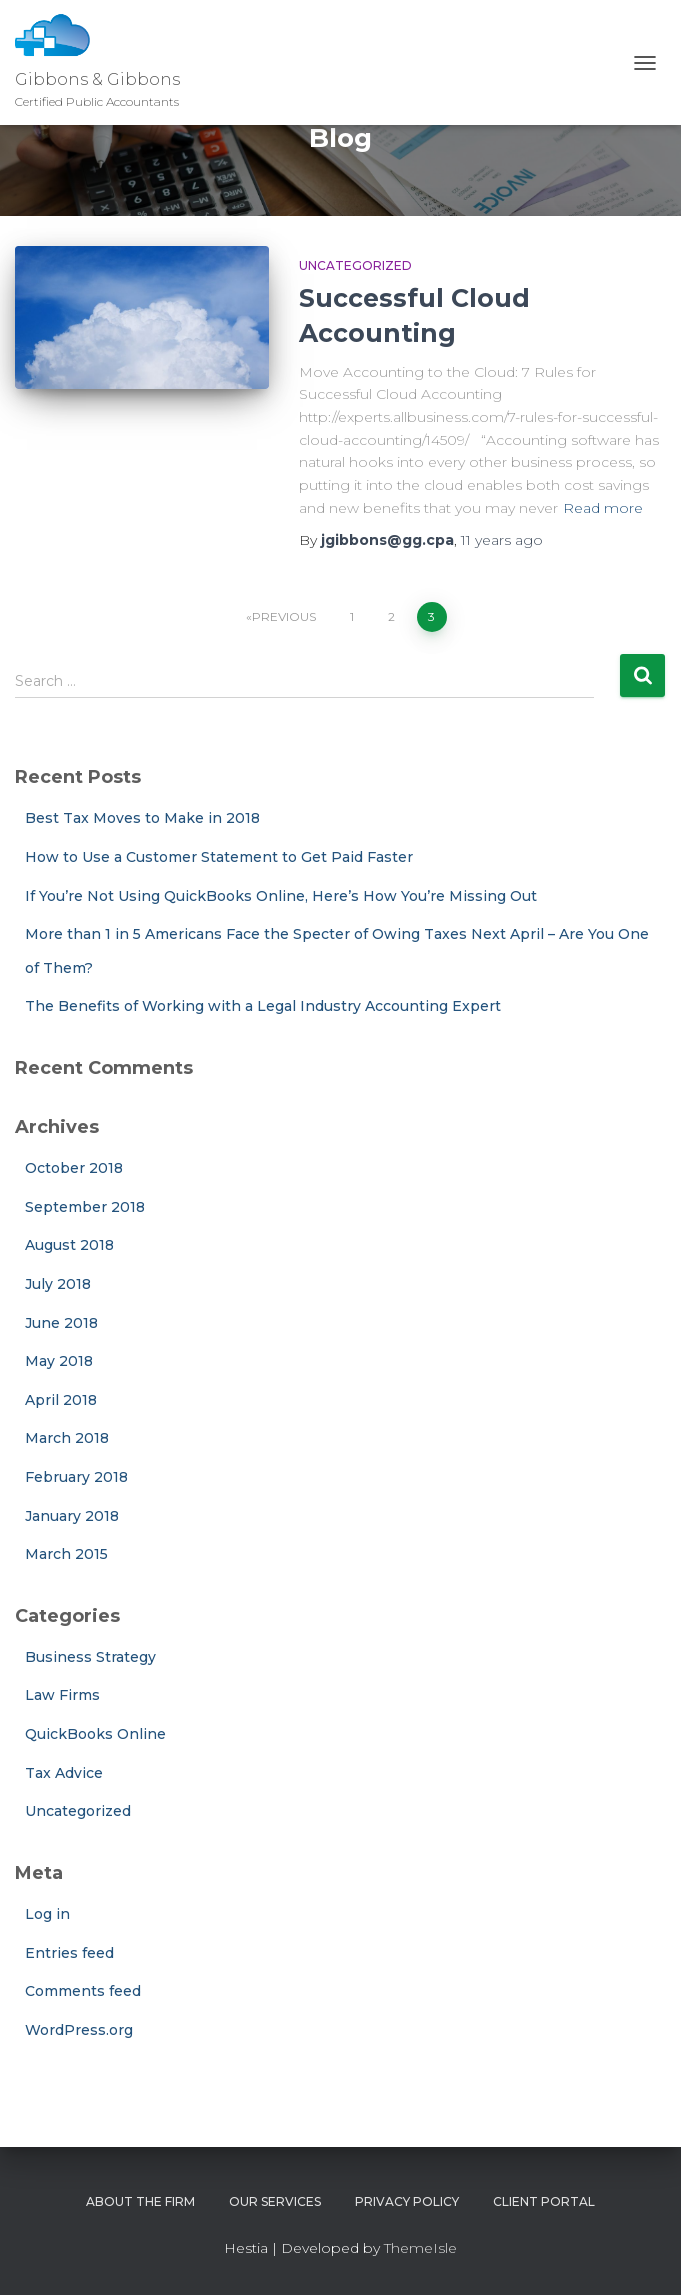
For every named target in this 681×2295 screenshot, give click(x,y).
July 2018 (58, 1284)
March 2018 (67, 1438)
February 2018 (76, 1477)
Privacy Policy (407, 2201)
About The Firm (140, 2201)
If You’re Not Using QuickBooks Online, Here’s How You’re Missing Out (281, 896)
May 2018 (59, 1361)
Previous (284, 616)
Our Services (275, 2201)
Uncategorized (355, 265)
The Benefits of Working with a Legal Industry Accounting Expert (263, 1006)
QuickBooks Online (95, 1734)
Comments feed (83, 1991)
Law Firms (62, 1695)
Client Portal (544, 2201)
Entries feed (69, 1953)
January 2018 (72, 1516)
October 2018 (74, 1168)
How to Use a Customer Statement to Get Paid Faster (219, 857)
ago (502, 540)
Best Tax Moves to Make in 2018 (142, 818)
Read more (603, 508)
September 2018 (85, 1207)
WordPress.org (79, 2030)
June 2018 (61, 1323)
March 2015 (66, 1554)
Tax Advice (64, 1773)
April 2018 (61, 1400)
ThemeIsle (420, 2248)
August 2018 (69, 1245)
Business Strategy (90, 1657)
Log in (47, 1914)
